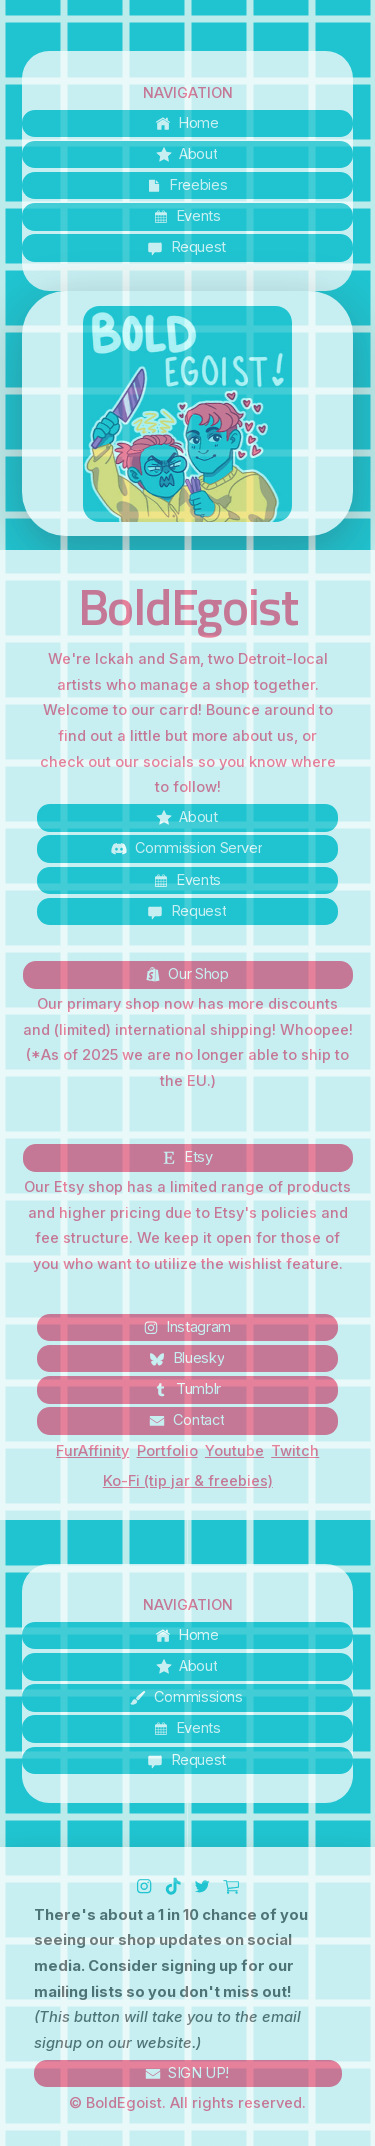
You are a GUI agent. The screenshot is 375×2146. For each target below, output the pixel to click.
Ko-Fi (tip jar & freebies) (188, 1481)
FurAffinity (92, 1451)
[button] (187, 124)
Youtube (234, 1451)
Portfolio (167, 1451)
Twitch (295, 1451)
